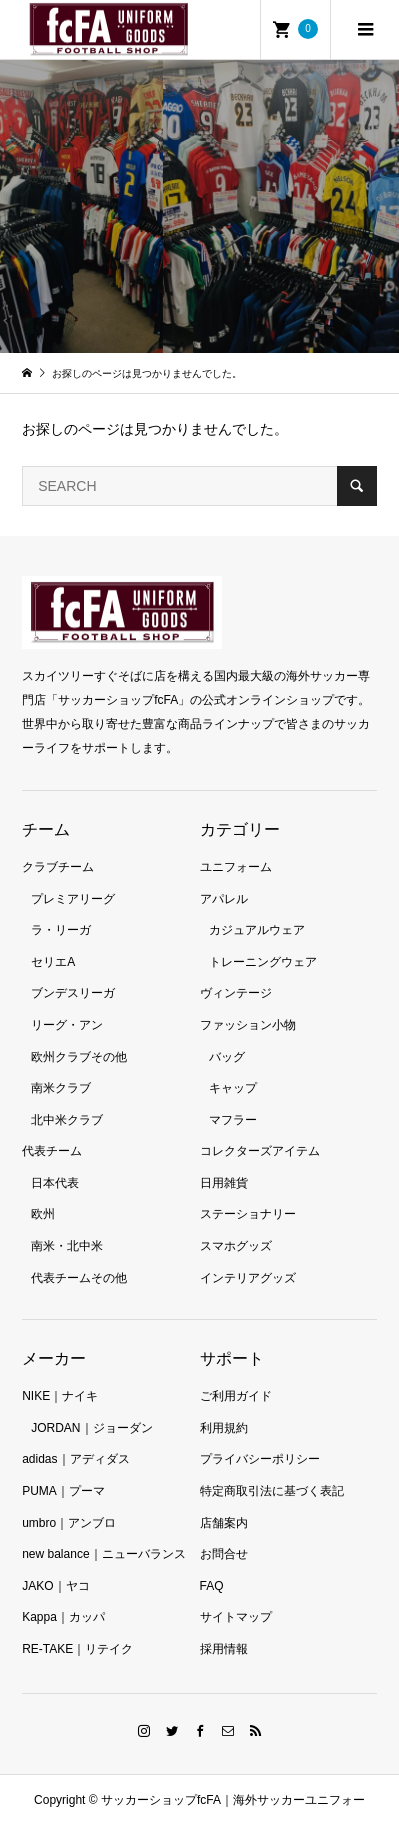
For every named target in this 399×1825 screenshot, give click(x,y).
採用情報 (224, 1649)
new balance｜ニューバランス (103, 1554)
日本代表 (55, 1183)
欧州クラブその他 (79, 1057)
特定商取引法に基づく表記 (272, 1491)
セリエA (53, 962)
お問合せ (224, 1554)
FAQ (212, 1586)
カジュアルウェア (257, 930)
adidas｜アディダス (75, 1459)
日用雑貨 (224, 1183)
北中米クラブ (67, 1120)
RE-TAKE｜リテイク (77, 1649)
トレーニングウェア (263, 962)
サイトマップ (236, 1617)
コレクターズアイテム (260, 1151)
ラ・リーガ (61, 930)
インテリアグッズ (248, 1278)
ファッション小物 (248, 1025)
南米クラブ (61, 1088)
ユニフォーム (236, 867)
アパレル (224, 899)
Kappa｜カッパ (63, 1617)
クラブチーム (58, 867)
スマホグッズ (236, 1246)
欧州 (43, 1214)
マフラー (233, 1120)
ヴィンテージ (236, 993)
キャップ (233, 1088)
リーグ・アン (67, 1025)
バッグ (227, 1057)
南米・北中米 (67, 1246)
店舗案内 (224, 1523)
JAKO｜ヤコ (55, 1586)
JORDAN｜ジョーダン (91, 1428)
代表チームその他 (79, 1278)
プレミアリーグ (73, 899)
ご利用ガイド (236, 1396)
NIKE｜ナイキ (60, 1396)
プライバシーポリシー (260, 1459)
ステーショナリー (248, 1214)
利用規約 (224, 1428)
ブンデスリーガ (73, 993)
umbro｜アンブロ (69, 1523)
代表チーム (52, 1151)
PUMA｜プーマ (63, 1491)
